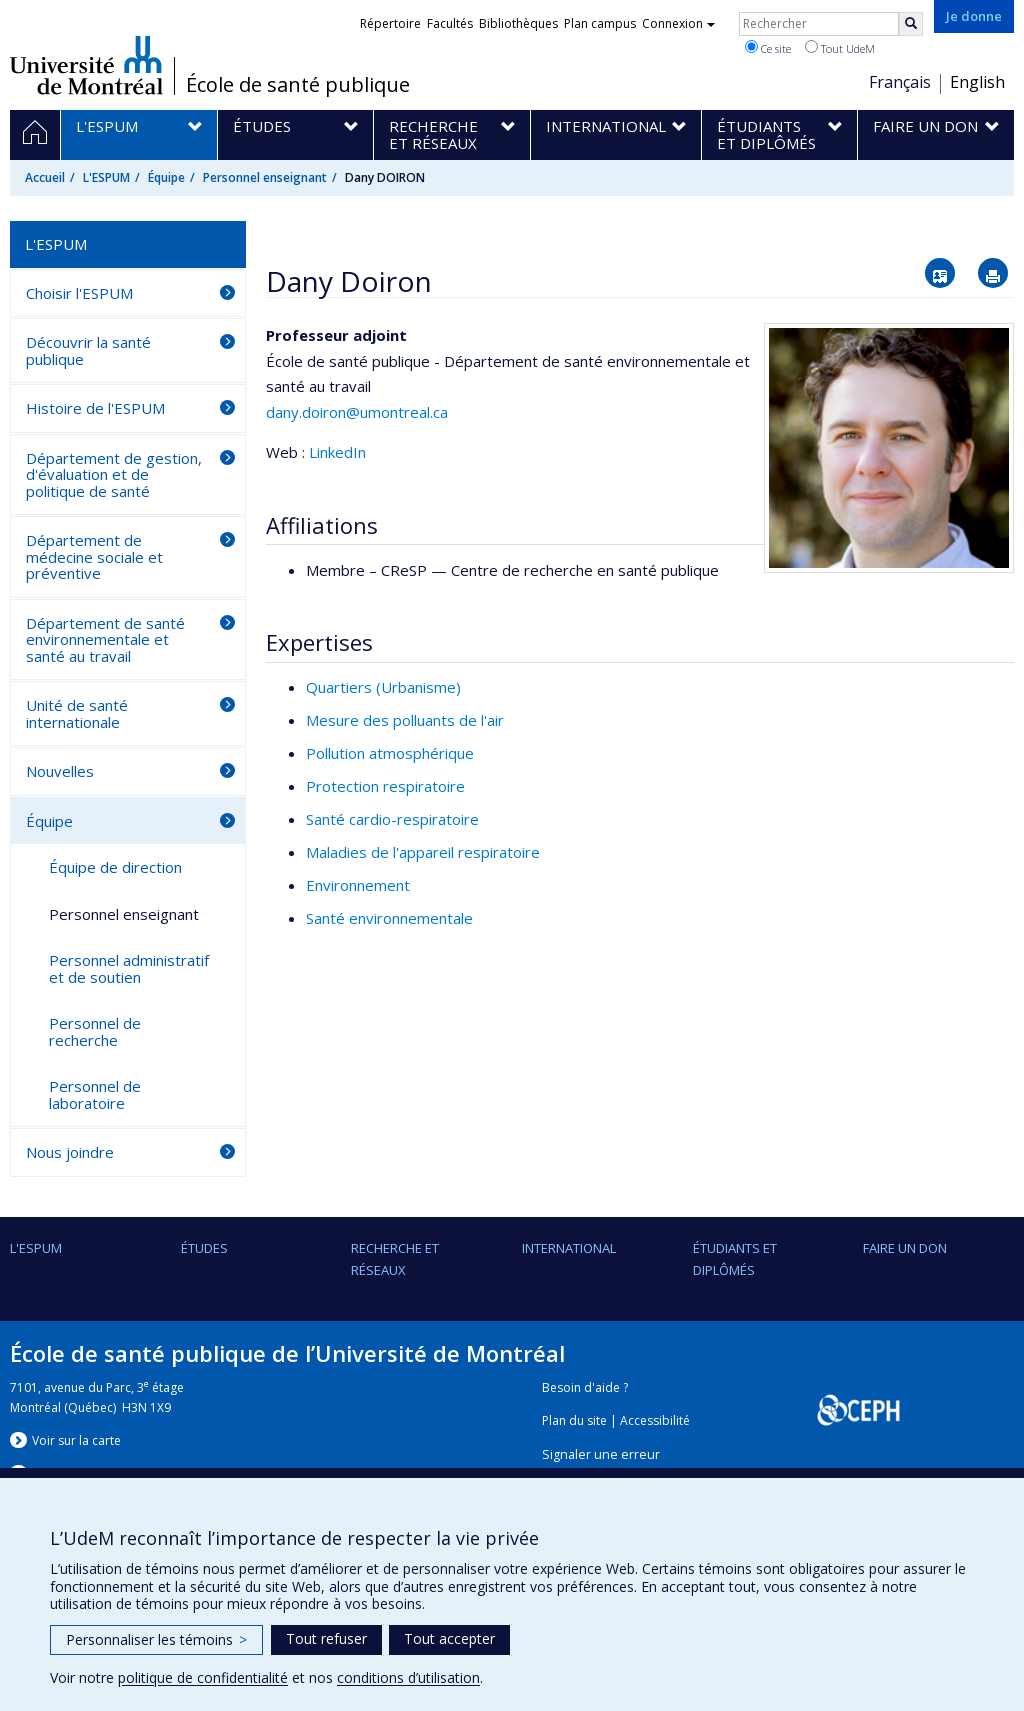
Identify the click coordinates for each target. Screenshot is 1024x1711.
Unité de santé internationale (77, 713)
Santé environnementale (389, 918)
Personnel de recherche (95, 1031)
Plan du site (574, 1420)
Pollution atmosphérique (390, 753)
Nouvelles (60, 771)
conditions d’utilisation (408, 1677)
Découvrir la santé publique (88, 350)
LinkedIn (337, 452)
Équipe (166, 177)
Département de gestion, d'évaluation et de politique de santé (114, 474)
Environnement (358, 885)
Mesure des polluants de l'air (405, 720)
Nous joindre (70, 1152)
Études (204, 1248)
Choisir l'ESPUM (79, 293)
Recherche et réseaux (395, 1259)
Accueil (45, 177)
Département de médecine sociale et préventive (94, 556)
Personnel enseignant (265, 177)
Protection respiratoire (385, 786)
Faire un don (905, 1248)
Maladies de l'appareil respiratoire (423, 852)
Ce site (768, 48)
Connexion (678, 23)
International (569, 1248)
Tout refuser (326, 1638)
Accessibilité (655, 1420)
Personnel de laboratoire (95, 1094)
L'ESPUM (106, 177)
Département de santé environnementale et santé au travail (105, 639)
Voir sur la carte (76, 1440)
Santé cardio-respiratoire (392, 819)
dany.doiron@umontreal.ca (357, 412)
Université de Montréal (86, 65)
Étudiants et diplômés (735, 1259)
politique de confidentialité (203, 1677)
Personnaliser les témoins (156, 1639)
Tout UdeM (840, 48)
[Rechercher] (911, 24)
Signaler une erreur (601, 1454)
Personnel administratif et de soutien (129, 968)
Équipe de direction (115, 867)
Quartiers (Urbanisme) (383, 687)
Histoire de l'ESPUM (95, 408)
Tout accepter (449, 1638)
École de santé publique (298, 85)
